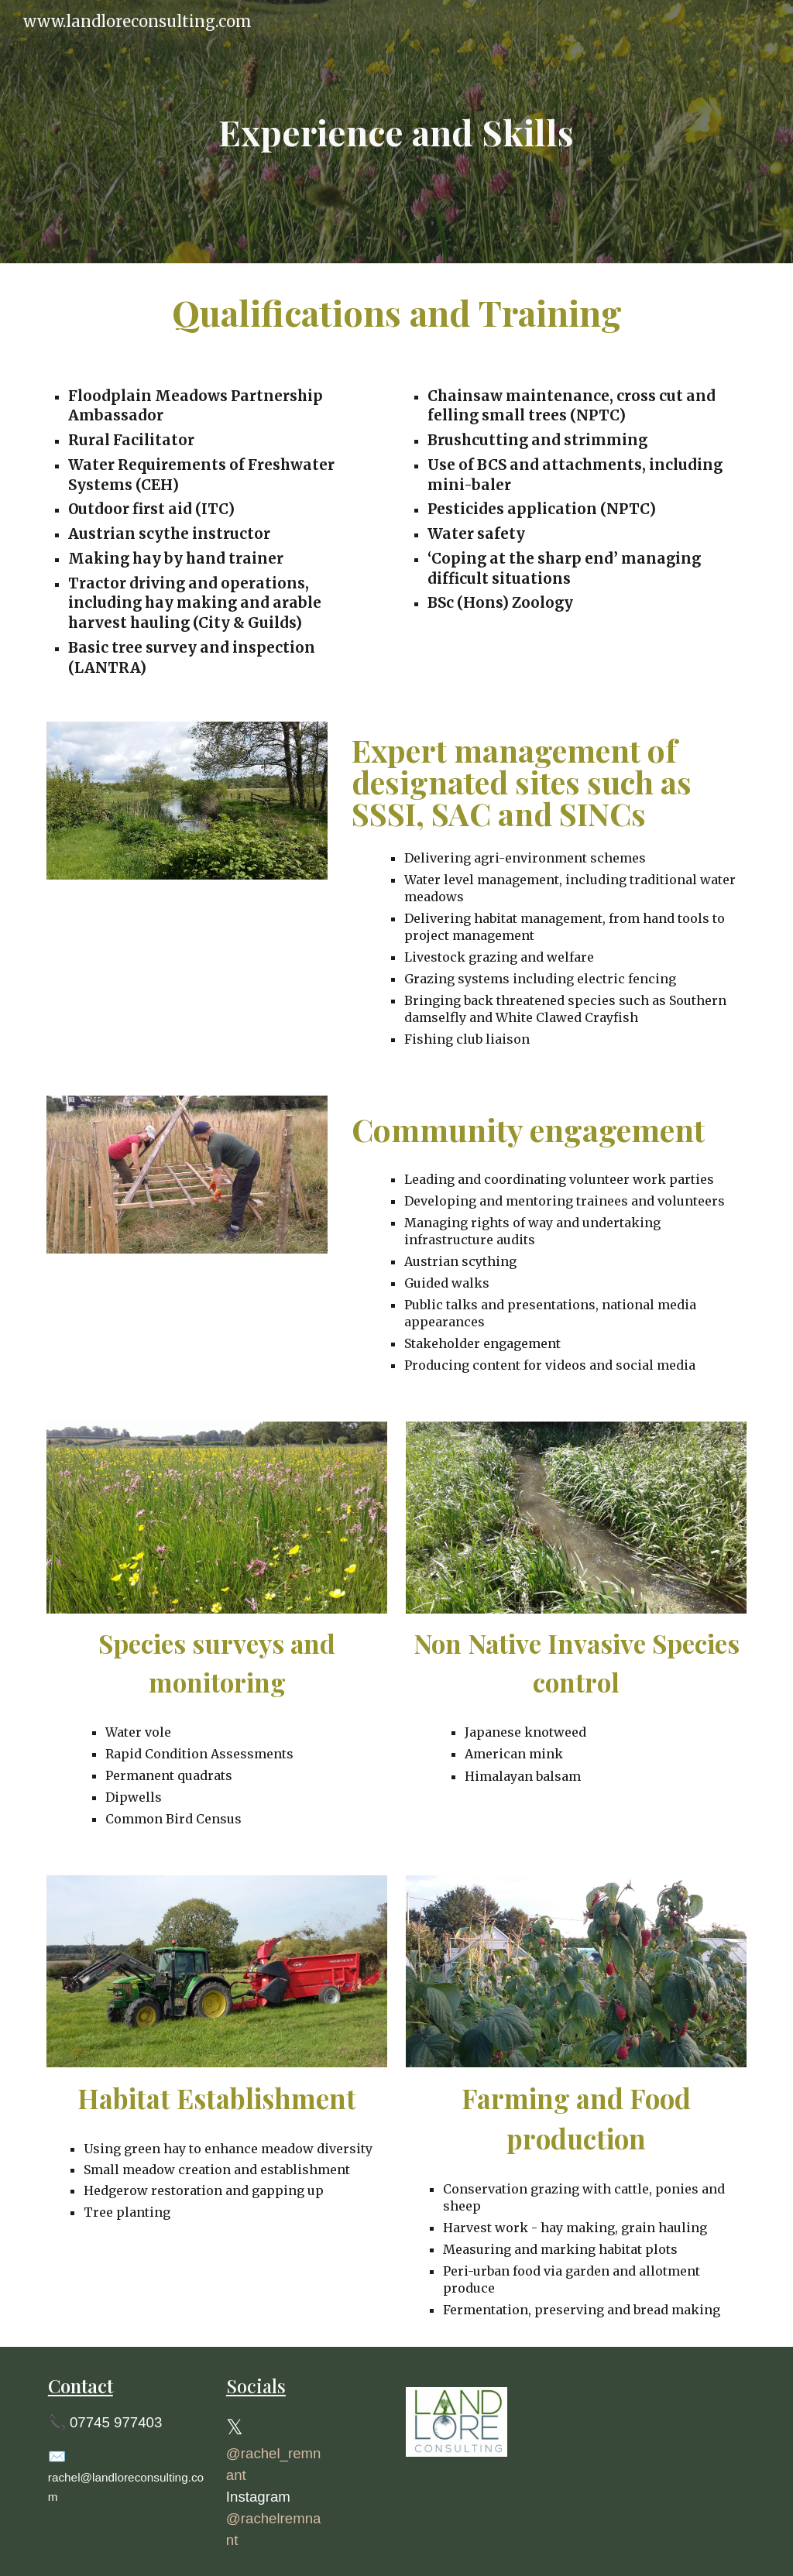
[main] (396, 132)
